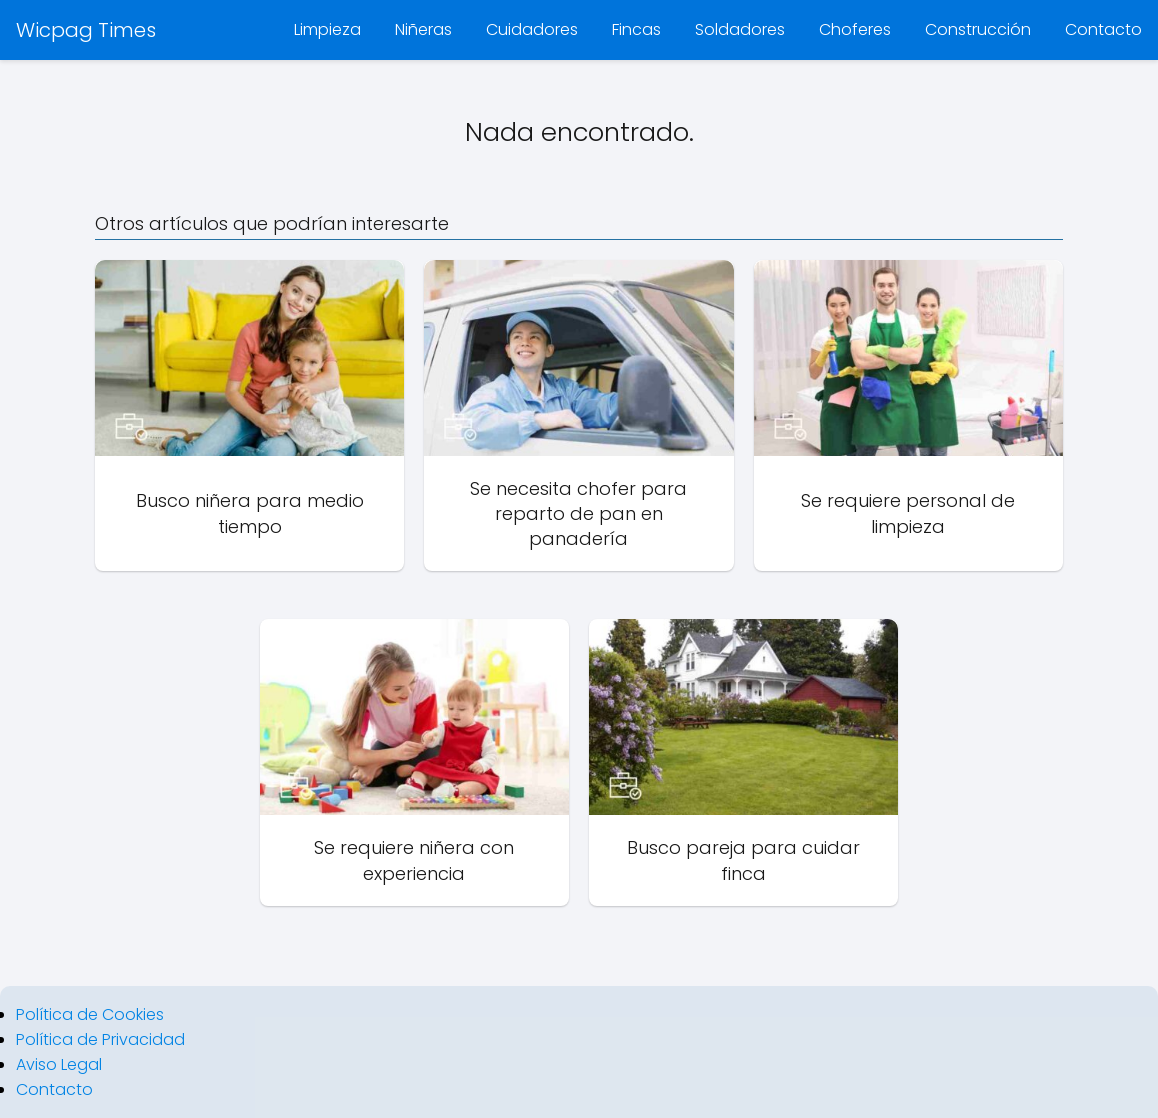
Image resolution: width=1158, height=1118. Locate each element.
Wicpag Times (86, 30)
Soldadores (740, 29)
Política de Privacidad (100, 1039)
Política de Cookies (90, 1014)
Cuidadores (532, 29)
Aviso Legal (59, 1064)
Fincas (636, 29)
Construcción (978, 29)
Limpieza (327, 29)
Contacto (1103, 29)
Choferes (855, 29)
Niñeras (423, 29)
